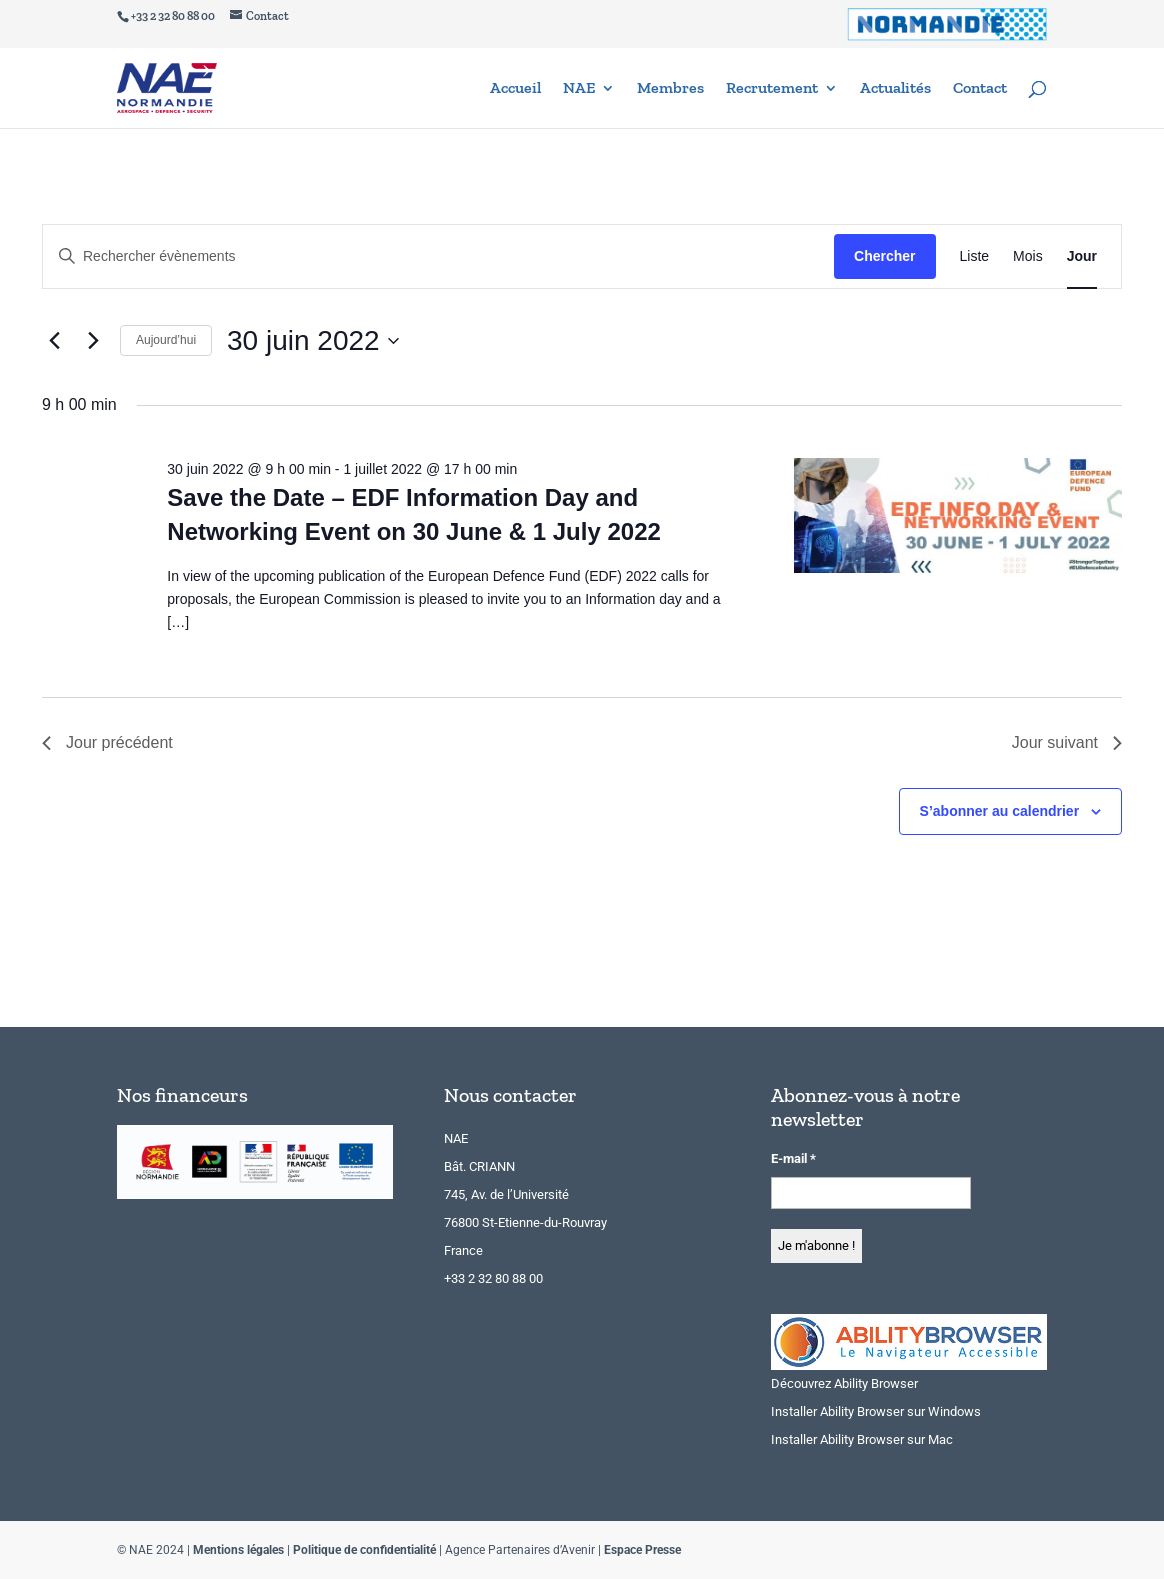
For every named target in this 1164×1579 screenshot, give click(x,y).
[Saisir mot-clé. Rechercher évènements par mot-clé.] (438, 256)
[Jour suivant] (93, 341)
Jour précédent (107, 742)
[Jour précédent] (54, 341)
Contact (980, 89)
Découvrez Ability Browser (844, 1383)
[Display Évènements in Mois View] (1028, 256)
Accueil (515, 89)
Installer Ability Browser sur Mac (862, 1439)
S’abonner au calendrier (1000, 811)
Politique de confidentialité (364, 1550)
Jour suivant (1067, 742)
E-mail (793, 1158)
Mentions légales (238, 1550)
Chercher (884, 256)
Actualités (895, 89)
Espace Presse (642, 1550)
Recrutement (772, 89)
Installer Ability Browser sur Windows (876, 1411)
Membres (670, 89)
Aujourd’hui (166, 340)
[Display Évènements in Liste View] (975, 256)
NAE (579, 89)
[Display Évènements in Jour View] (1082, 256)
